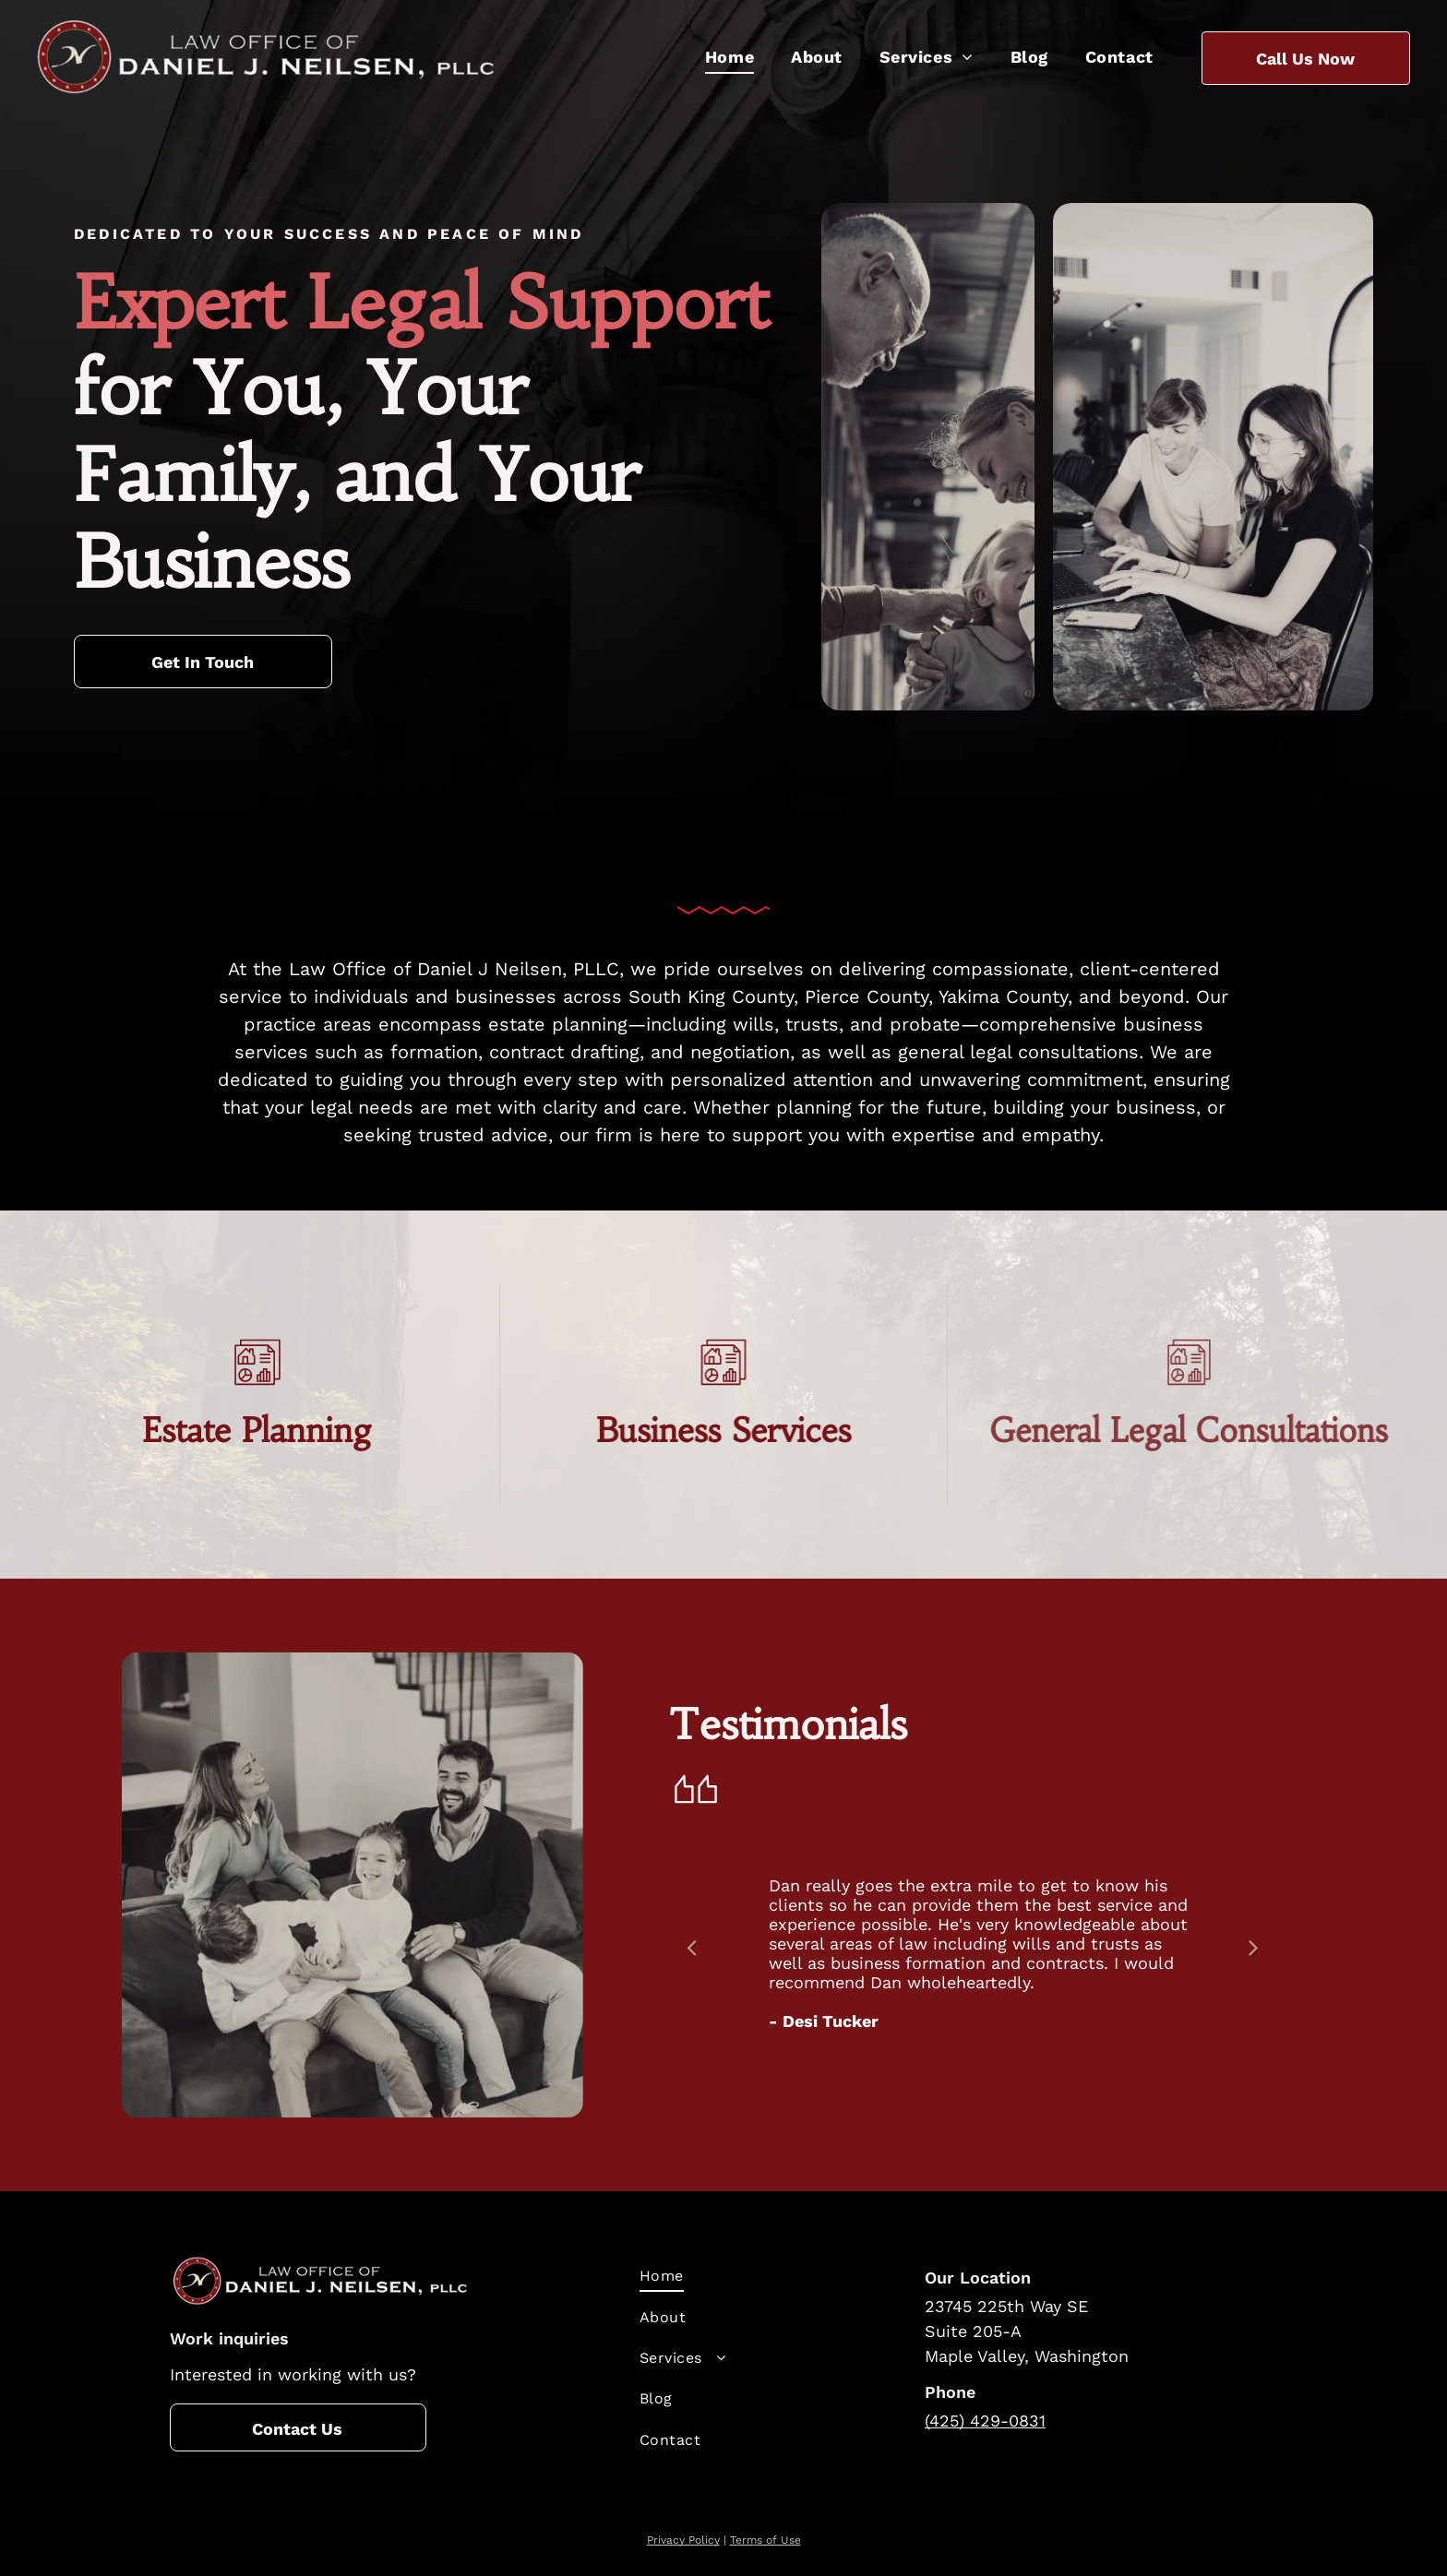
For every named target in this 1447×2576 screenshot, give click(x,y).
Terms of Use (765, 2540)
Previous (690, 1960)
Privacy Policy (683, 2540)
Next (1257, 1960)
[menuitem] (729, 56)
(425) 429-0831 (985, 2420)
